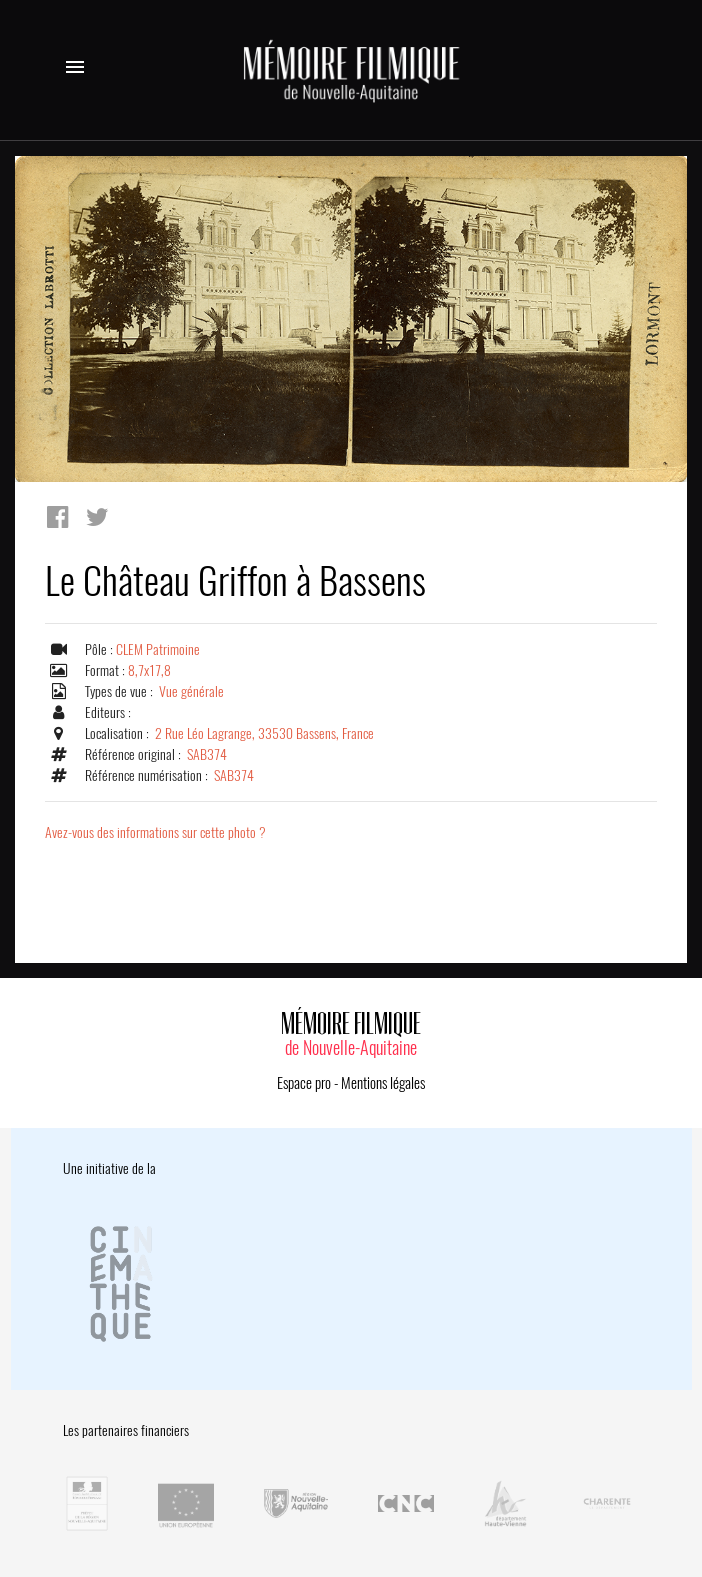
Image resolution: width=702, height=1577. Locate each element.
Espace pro (304, 1083)
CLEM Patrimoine (158, 649)
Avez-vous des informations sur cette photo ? (155, 832)
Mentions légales (383, 1083)
